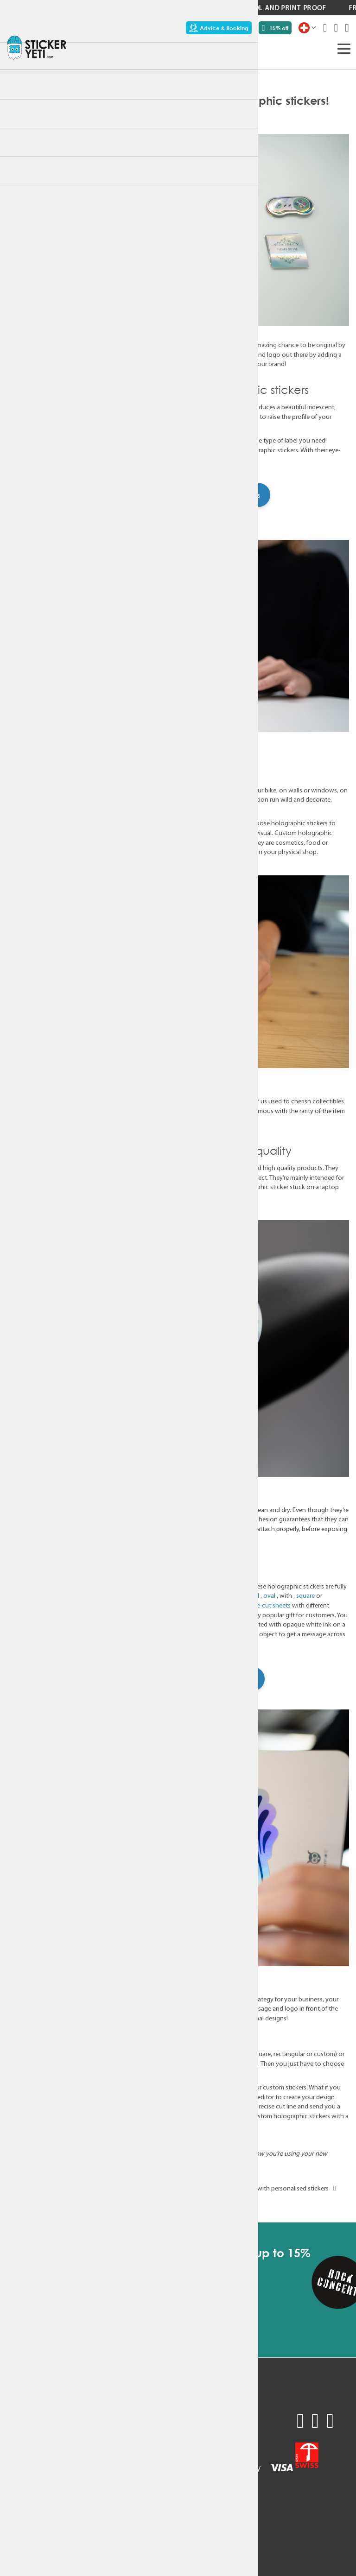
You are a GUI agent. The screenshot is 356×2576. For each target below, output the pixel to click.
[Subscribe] (192, 2299)
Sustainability (26, 2472)
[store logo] (36, 48)
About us (20, 2484)
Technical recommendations (100, 2427)
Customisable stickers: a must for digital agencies (89, 2188)
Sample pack (25, 2415)
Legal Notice (76, 2495)
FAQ (64, 2415)
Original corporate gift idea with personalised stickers (260, 2188)
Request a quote (31, 2427)
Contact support (83, 2438)
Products (224, 112)
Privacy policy (78, 2484)
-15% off (275, 28)
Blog (13, 2495)
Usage (16, 2461)
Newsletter (74, 2449)
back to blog (178, 2202)
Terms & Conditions (87, 2472)
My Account (76, 2461)
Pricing (16, 2449)
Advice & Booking (218, 28)
